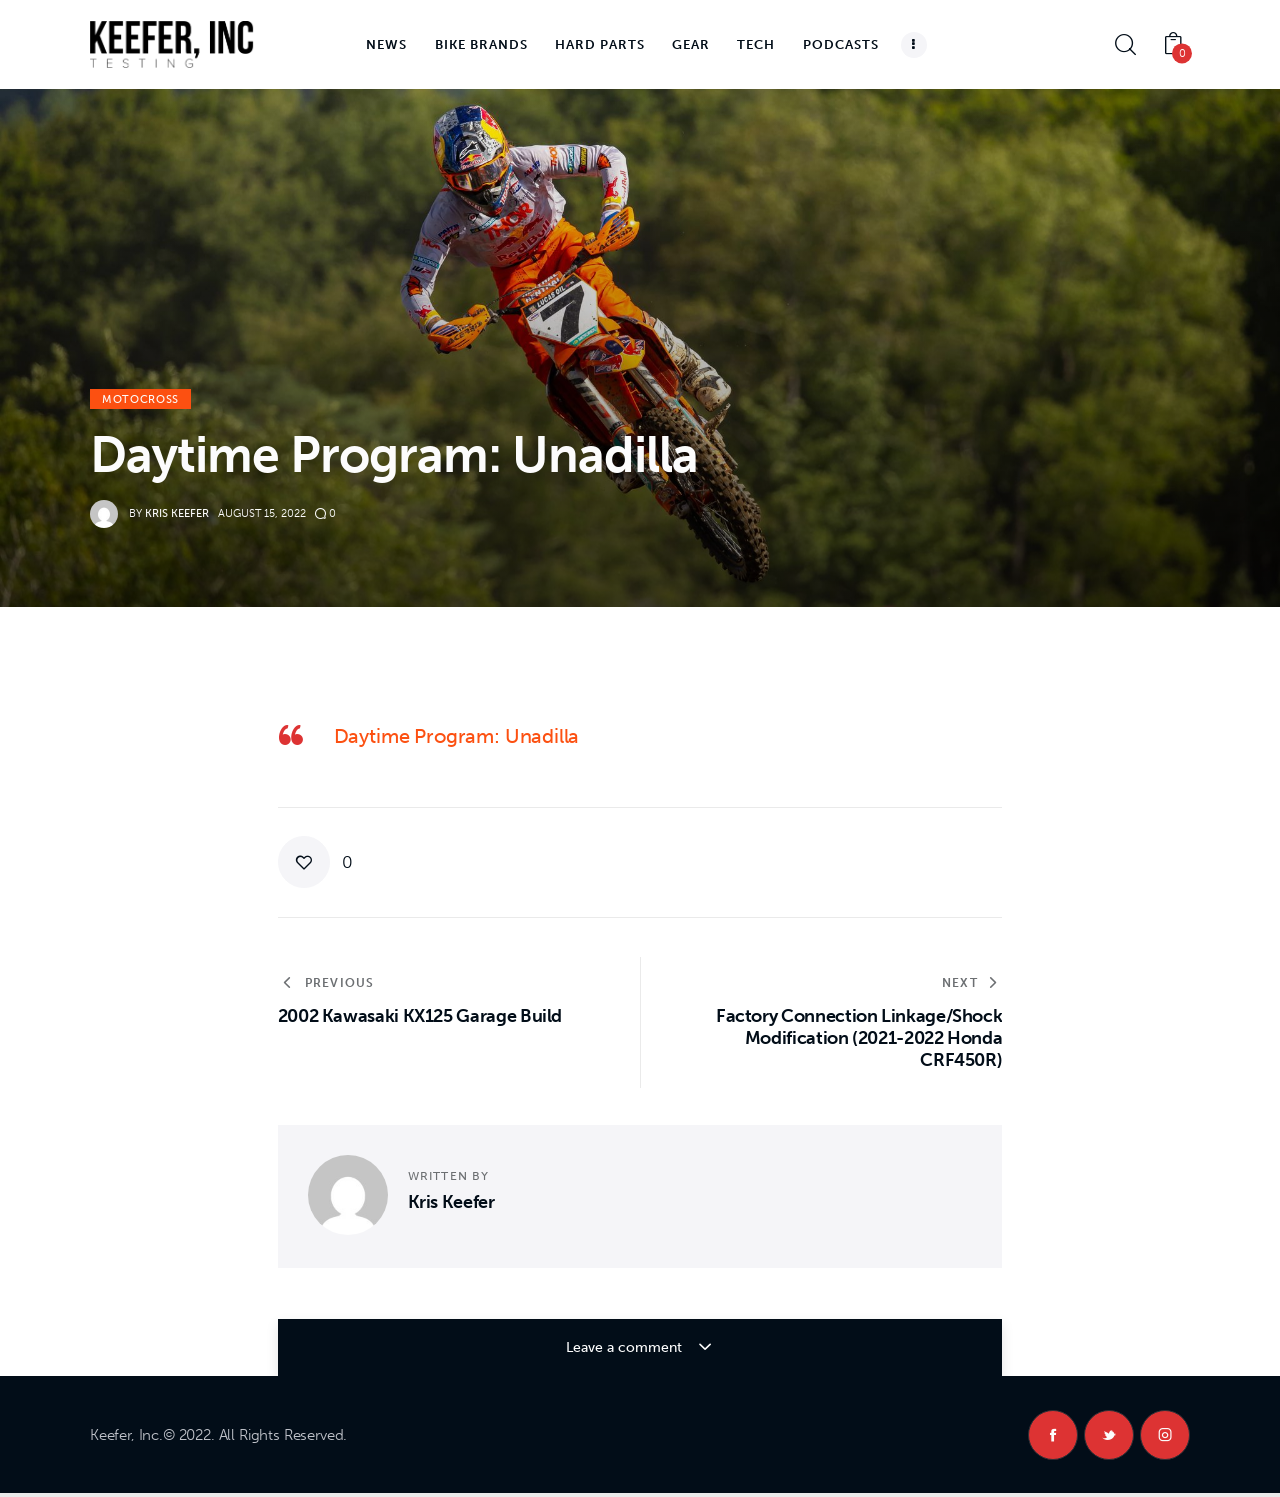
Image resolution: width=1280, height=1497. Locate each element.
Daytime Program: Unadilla (457, 736)
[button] (316, 862)
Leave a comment (626, 1347)
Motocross (140, 399)
